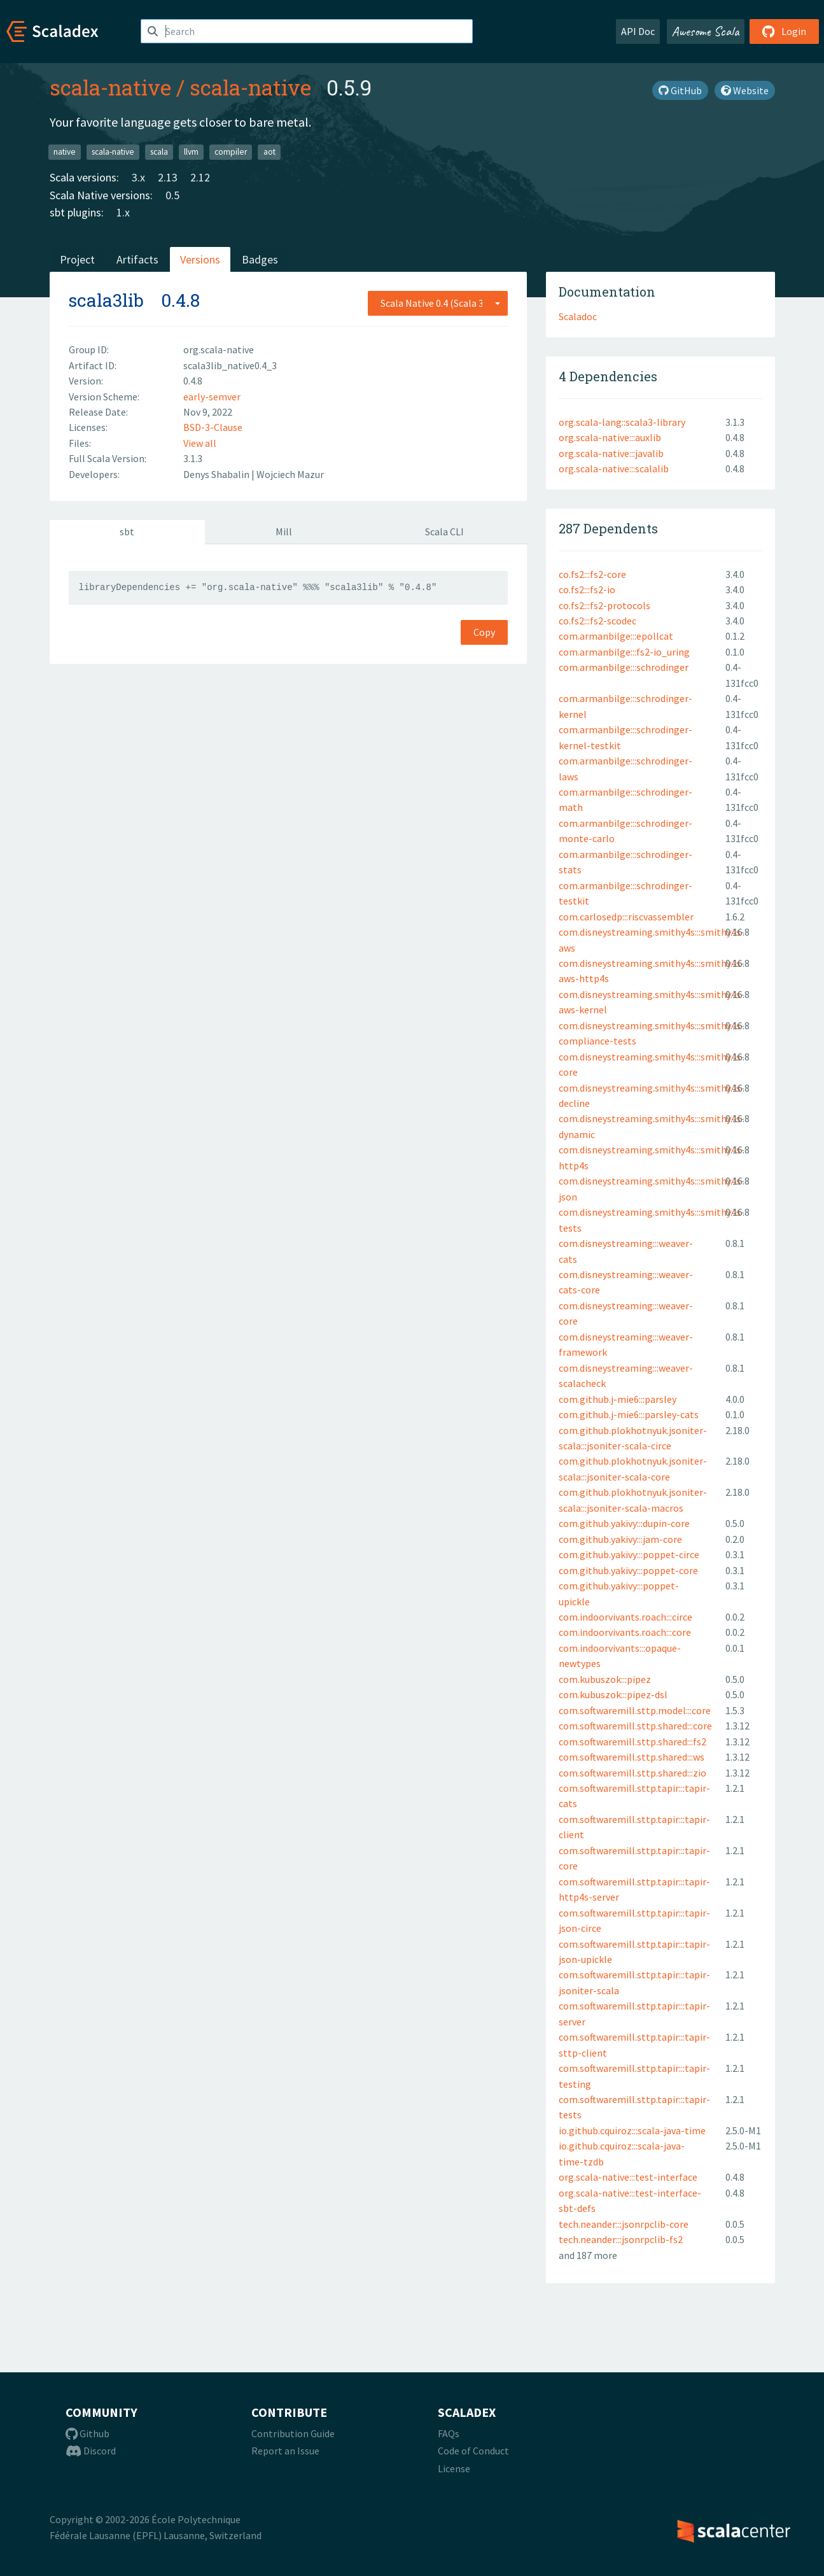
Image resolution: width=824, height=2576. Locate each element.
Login (784, 31)
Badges (260, 259)
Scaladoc (578, 316)
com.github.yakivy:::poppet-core (628, 1570)
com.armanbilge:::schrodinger (623, 667)
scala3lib (106, 300)
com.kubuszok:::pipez (605, 1679)
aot (269, 151)
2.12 (200, 177)
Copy (484, 632)
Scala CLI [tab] (444, 531)
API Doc (638, 31)
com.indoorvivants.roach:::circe (625, 1616)
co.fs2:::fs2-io (587, 589)
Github (87, 2433)
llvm (191, 151)
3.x (138, 177)
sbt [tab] (127, 531)
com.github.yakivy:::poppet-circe (629, 1554)
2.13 (168, 177)
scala (159, 151)
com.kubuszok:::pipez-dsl (613, 1694)
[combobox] (438, 303)
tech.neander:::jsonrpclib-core (623, 2224)
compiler (230, 151)
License (454, 2468)
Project (77, 259)
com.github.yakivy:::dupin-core (624, 1523)
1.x (123, 212)
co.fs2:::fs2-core (592, 574)
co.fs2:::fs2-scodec (597, 620)
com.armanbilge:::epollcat (616, 636)
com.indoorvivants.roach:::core (625, 1632)
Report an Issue (285, 2450)
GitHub (680, 90)
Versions (200, 259)
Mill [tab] (284, 531)
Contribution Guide (293, 2433)
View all (199, 443)
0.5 (172, 195)
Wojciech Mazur (290, 474)
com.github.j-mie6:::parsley (617, 1399)
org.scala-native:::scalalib (614, 468)
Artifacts (137, 259)
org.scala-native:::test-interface (628, 2177)
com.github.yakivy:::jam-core (620, 1539)
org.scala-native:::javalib (611, 453)
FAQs (448, 2433)
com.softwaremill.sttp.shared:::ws (631, 1756)
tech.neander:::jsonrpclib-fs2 (621, 2239)
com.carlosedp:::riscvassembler (626, 916)
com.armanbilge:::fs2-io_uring (624, 651)
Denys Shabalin (217, 474)
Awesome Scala (705, 31)
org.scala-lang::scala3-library (622, 422)
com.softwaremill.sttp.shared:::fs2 (632, 1741)
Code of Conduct (473, 2450)
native (64, 151)
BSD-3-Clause (212, 427)
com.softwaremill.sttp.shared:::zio (632, 1772)
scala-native (110, 87)
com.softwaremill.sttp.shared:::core (635, 1725)
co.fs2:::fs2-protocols (604, 605)
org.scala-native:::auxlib (610, 437)
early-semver (212, 396)
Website (745, 90)
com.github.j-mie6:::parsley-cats (629, 1414)
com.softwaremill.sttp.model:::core (635, 1710)
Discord (91, 2450)
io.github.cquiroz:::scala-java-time (632, 2130)
